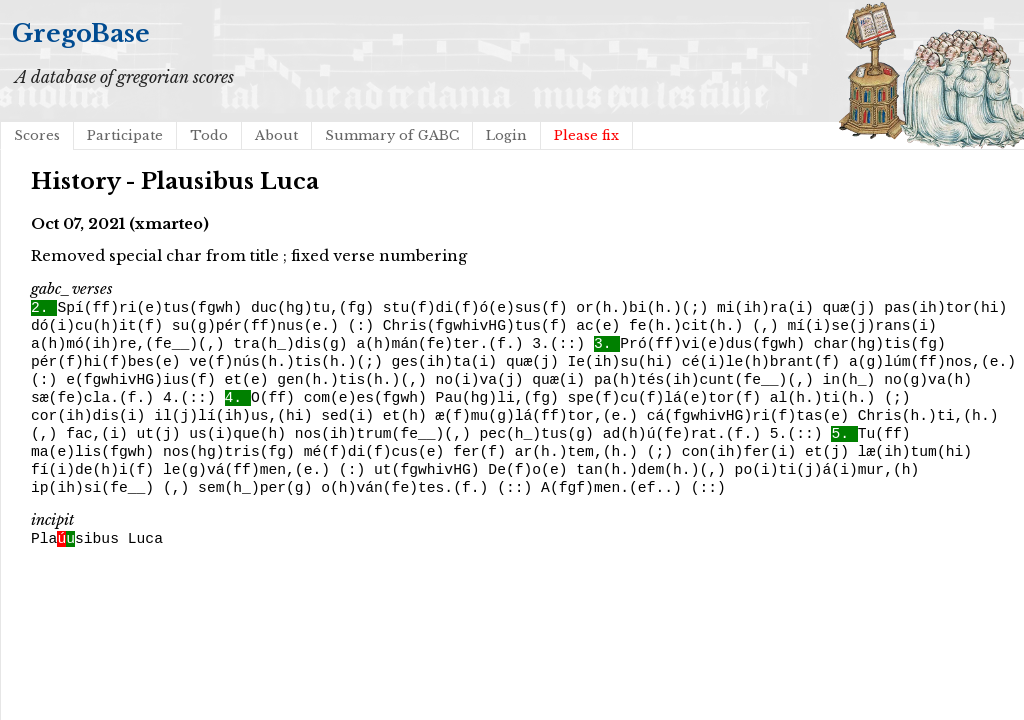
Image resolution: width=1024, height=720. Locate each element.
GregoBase (81, 33)
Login (506, 135)
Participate (125, 135)
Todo (209, 135)
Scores (37, 135)
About (276, 135)
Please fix (586, 135)
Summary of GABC (392, 135)
